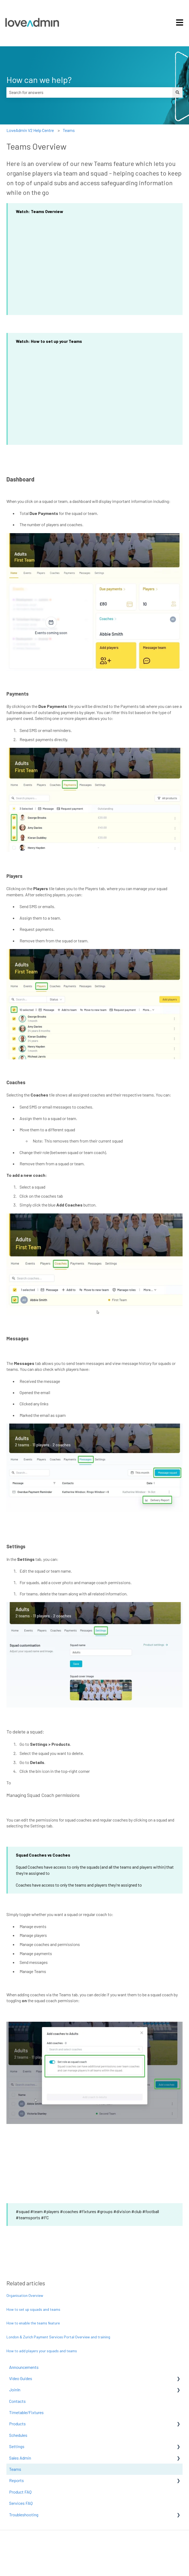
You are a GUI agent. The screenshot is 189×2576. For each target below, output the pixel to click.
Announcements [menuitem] (24, 2367)
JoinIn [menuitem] (14, 2389)
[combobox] (89, 92)
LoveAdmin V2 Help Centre (30, 130)
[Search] (177, 92)
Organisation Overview (24, 2295)
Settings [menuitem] (16, 2446)
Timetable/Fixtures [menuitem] (26, 2412)
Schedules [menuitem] (18, 2435)
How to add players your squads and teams (41, 2351)
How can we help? (39, 79)
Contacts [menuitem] (17, 2401)
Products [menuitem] (17, 2423)
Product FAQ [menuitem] (20, 2491)
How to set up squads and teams (33, 2309)
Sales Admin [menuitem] (20, 2457)
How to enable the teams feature (33, 2323)
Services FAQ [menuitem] (21, 2503)
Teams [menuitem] (15, 2469)
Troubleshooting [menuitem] (23, 2514)
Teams (69, 130)
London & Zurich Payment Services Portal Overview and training (58, 2337)
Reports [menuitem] (16, 2480)
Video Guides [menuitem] (20, 2378)
